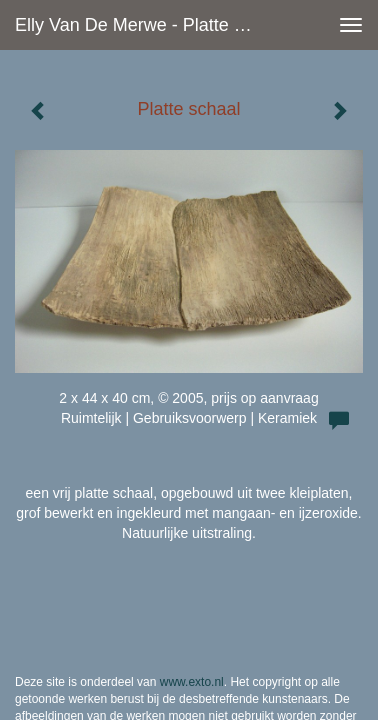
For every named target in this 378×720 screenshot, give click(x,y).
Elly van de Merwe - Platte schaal (144, 25)
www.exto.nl (192, 636)
